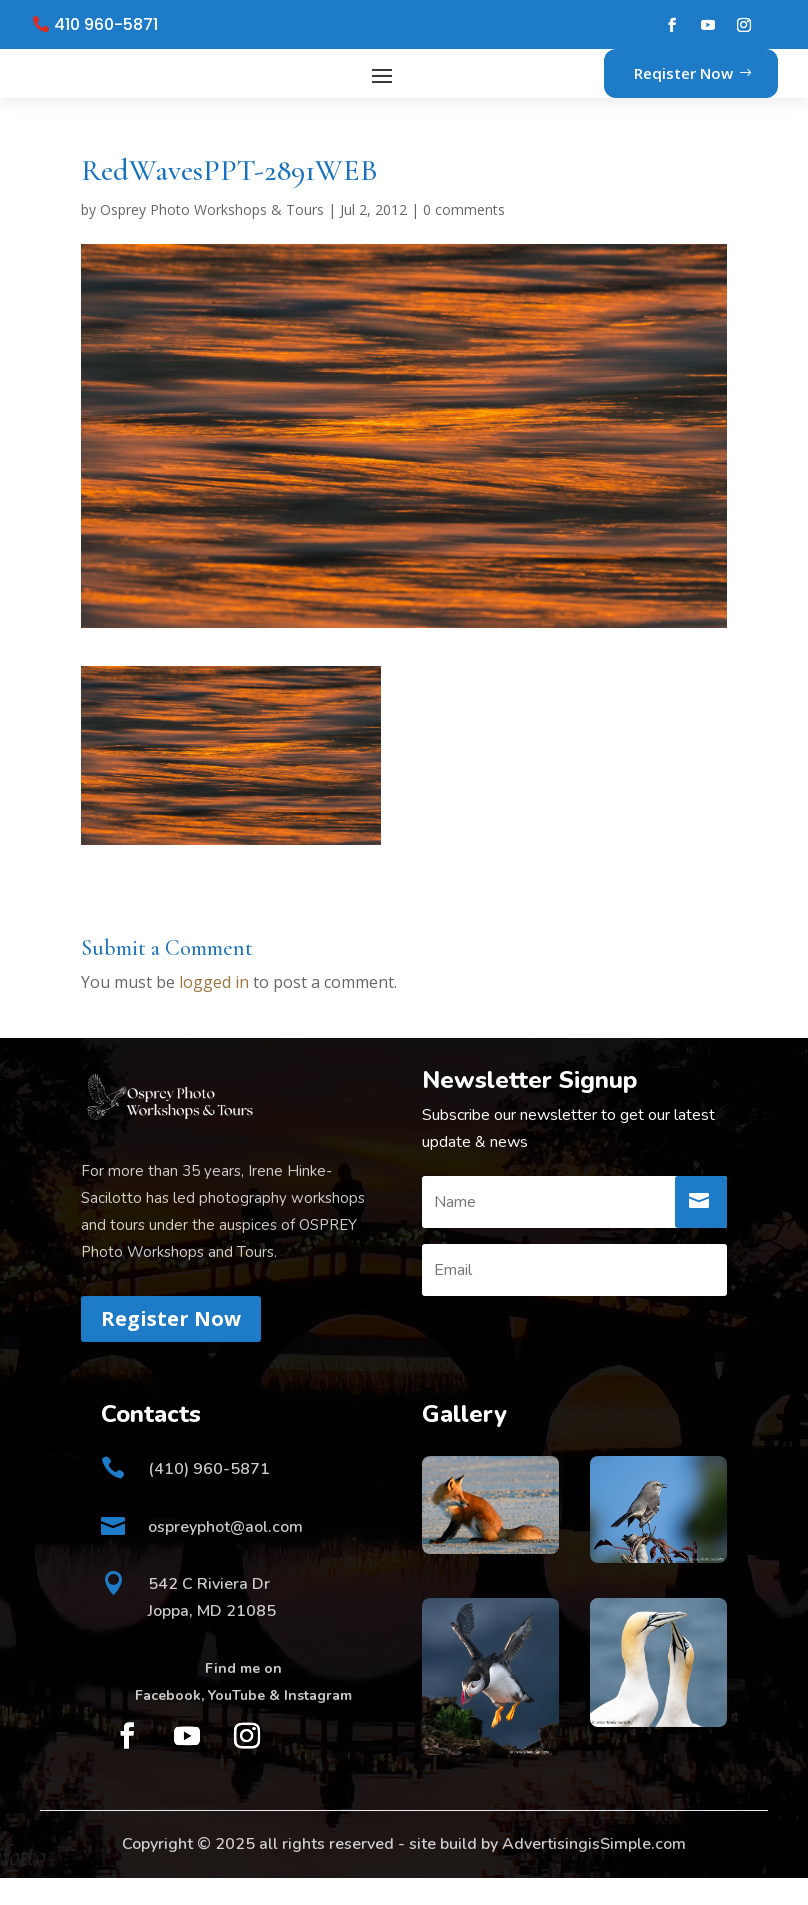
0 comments (464, 236)
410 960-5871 (106, 25)
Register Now (171, 1345)
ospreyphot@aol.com (225, 1554)
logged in (214, 1009)
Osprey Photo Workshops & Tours (212, 236)
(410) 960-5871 (209, 1496)
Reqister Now (683, 86)
